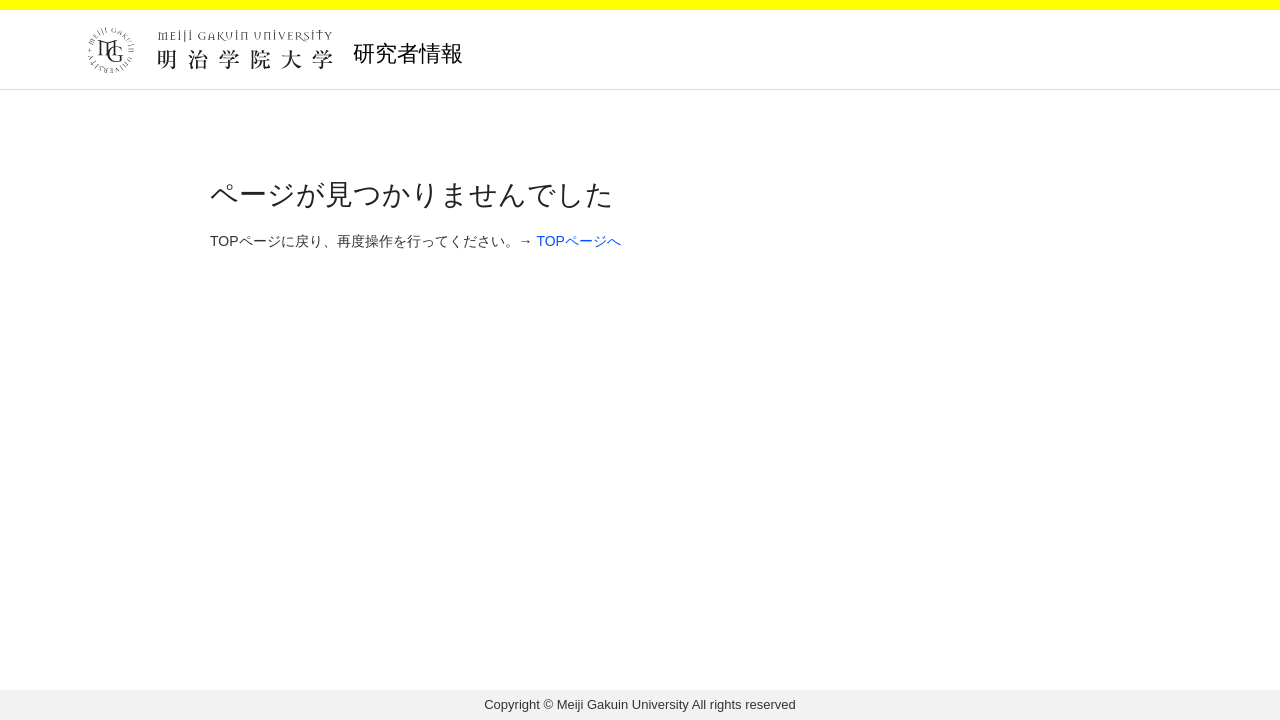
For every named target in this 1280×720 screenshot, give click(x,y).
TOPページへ (578, 241)
